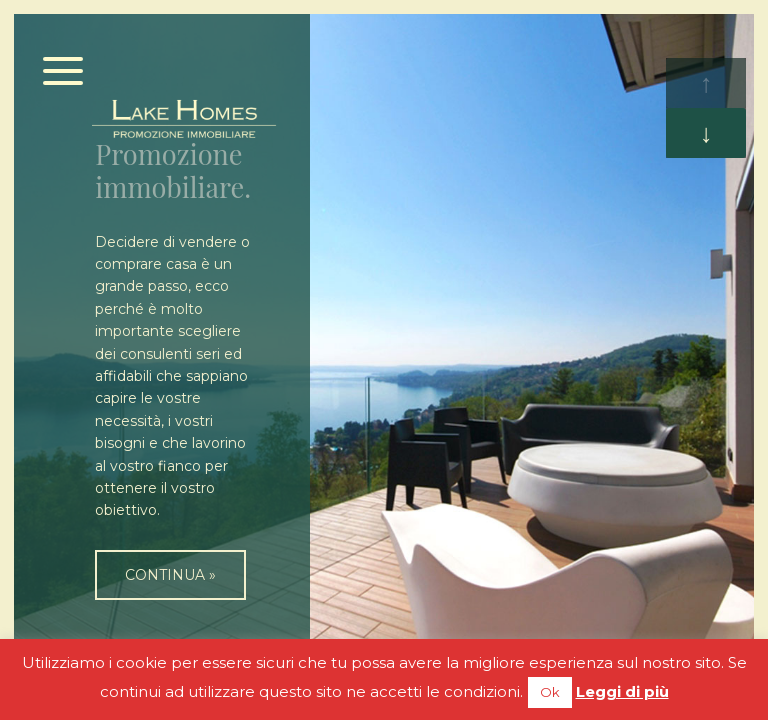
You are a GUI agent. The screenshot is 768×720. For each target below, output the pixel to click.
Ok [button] (550, 692)
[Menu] (63, 72)
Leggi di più (622, 691)
